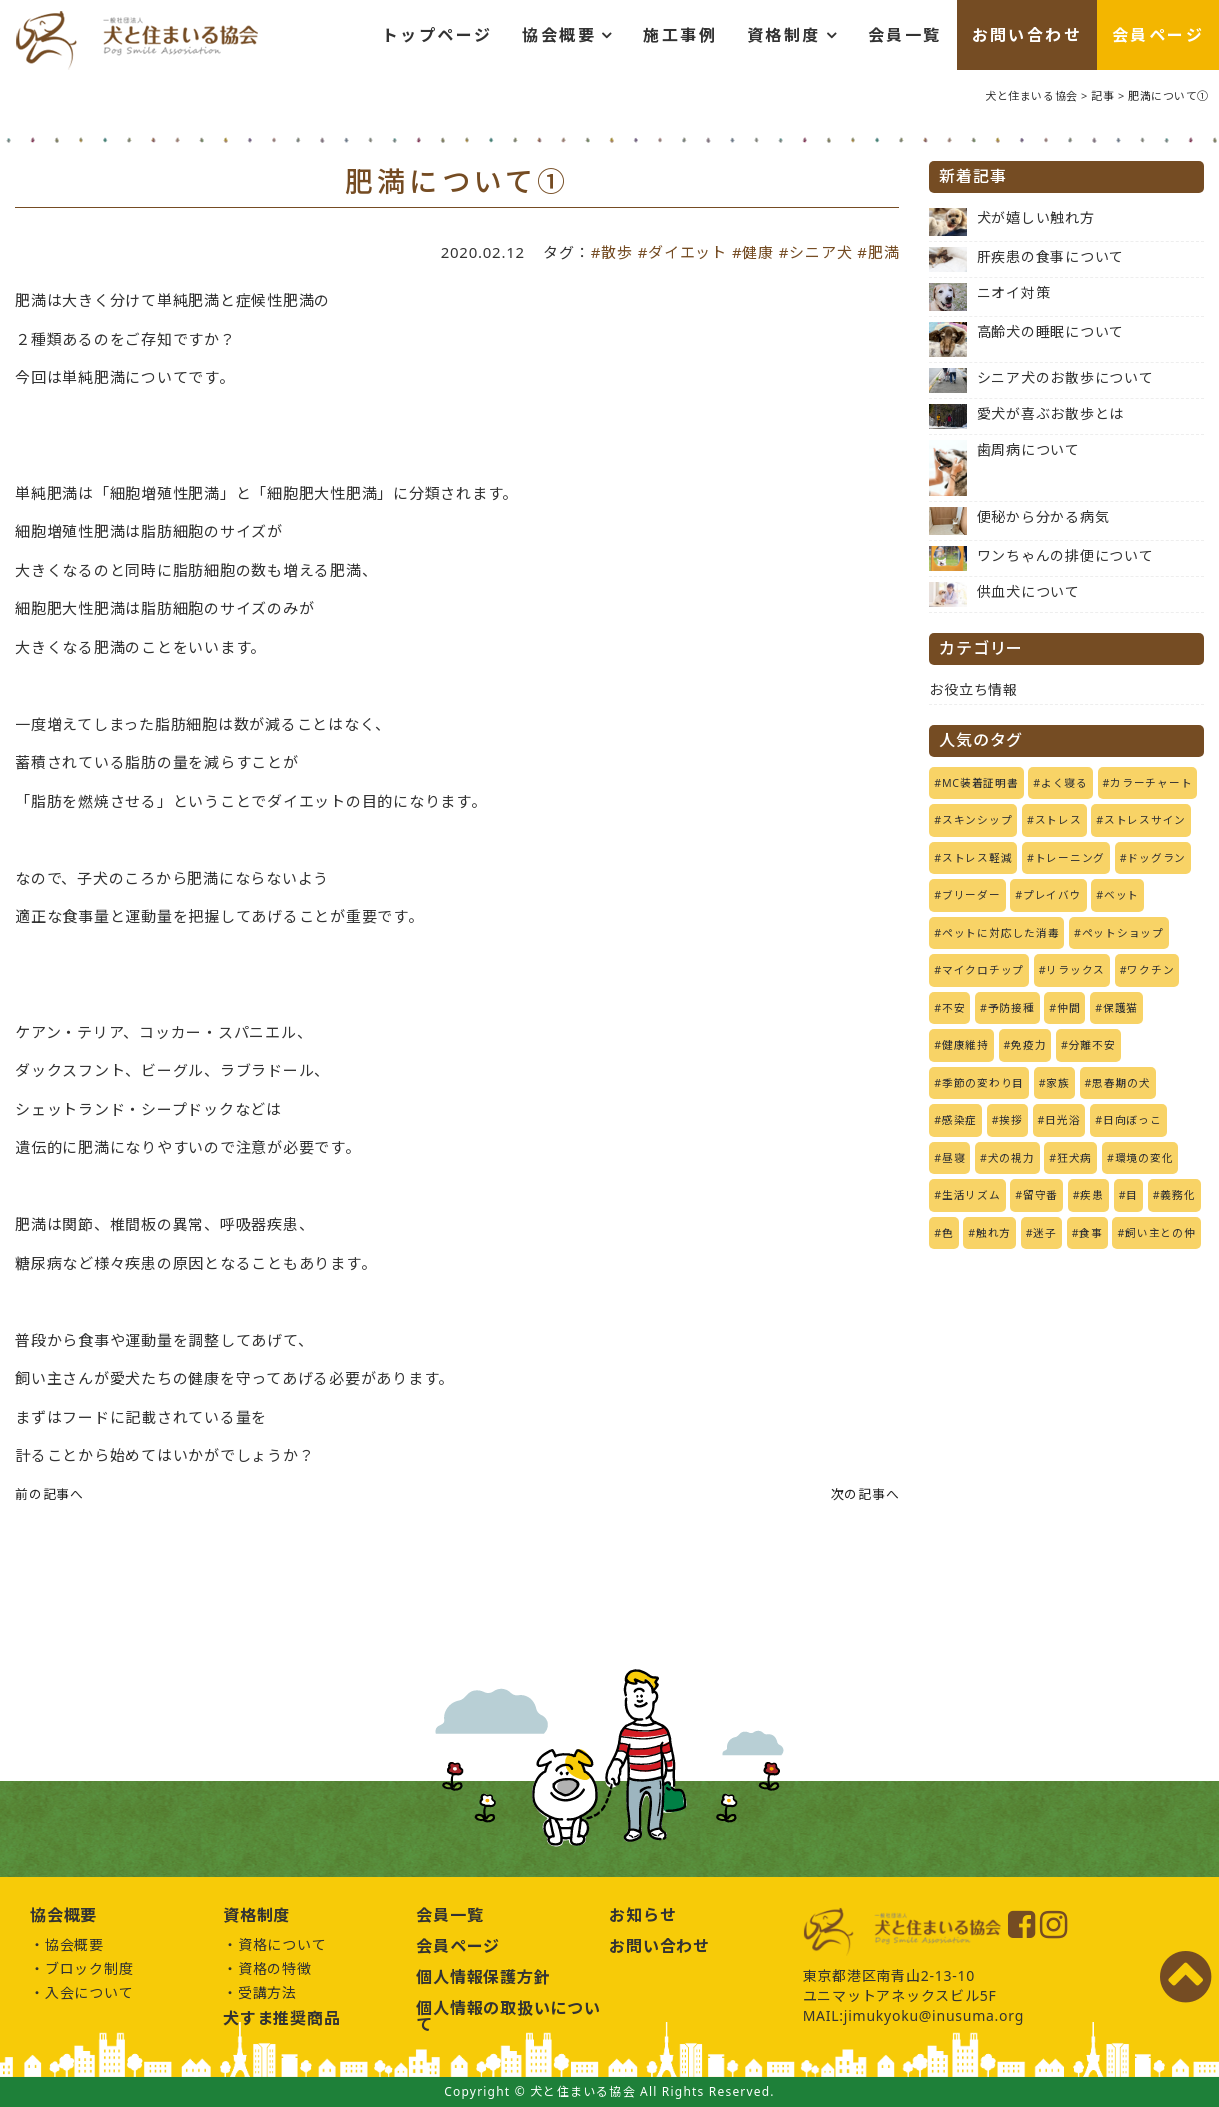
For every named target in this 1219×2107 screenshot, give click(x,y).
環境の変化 (1144, 1158)
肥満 (884, 252)
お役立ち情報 (973, 689)
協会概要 (559, 35)
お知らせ (642, 1915)
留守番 (1040, 1195)
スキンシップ (977, 820)
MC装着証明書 (980, 783)
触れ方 (993, 1233)
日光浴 (1062, 1120)
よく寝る (1064, 783)
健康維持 (965, 1045)
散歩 (617, 252)
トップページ (437, 35)
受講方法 (267, 1992)
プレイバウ (1052, 895)
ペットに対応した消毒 (1001, 933)
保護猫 (1120, 1008)
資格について (282, 1944)
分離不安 (1092, 1045)
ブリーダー (971, 895)
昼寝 (954, 1158)
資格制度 (784, 35)
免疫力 (1028, 1045)
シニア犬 (820, 252)
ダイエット (687, 252)
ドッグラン (1156, 858)
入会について (89, 1992)
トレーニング (1070, 858)
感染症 (959, 1120)
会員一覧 (905, 35)
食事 (1091, 1233)
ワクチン (1150, 970)
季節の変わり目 (983, 1083)
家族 (1058, 1083)
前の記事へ (49, 1494)
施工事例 (680, 35)
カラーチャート (1151, 783)
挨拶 (1011, 1120)
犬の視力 (1011, 1158)
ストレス (1058, 820)
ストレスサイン (1145, 820)
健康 (758, 252)
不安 (954, 1008)
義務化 (1177, 1195)
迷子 (1045, 1233)
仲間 (1069, 1008)
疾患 (1092, 1195)
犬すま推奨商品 (281, 2018)
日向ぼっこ (1132, 1120)
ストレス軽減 (977, 858)
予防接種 (1011, 1008)
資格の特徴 (275, 1968)
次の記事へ (865, 1494)
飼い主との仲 (1160, 1233)
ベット (1121, 895)
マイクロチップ (983, 970)
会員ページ (1158, 35)
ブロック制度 (89, 1968)
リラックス (1075, 970)
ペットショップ (1123, 933)
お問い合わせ (1027, 35)
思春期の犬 (1121, 1083)
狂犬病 (1074, 1158)
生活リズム (971, 1195)
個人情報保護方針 (483, 1977)
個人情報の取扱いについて (508, 2016)
